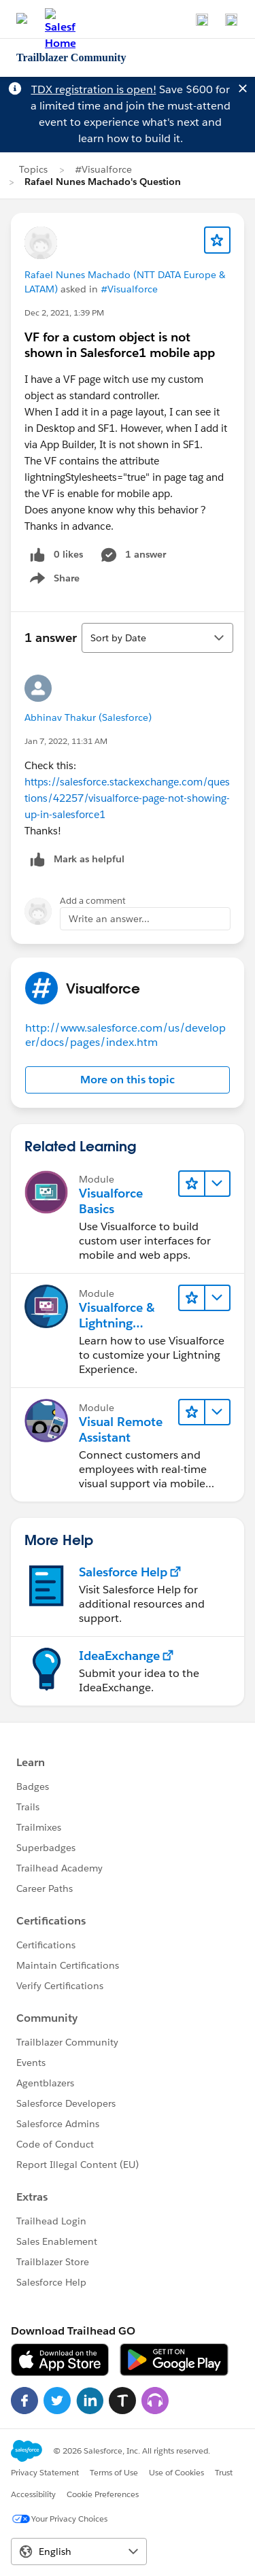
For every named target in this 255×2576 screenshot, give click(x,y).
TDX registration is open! (93, 89)
